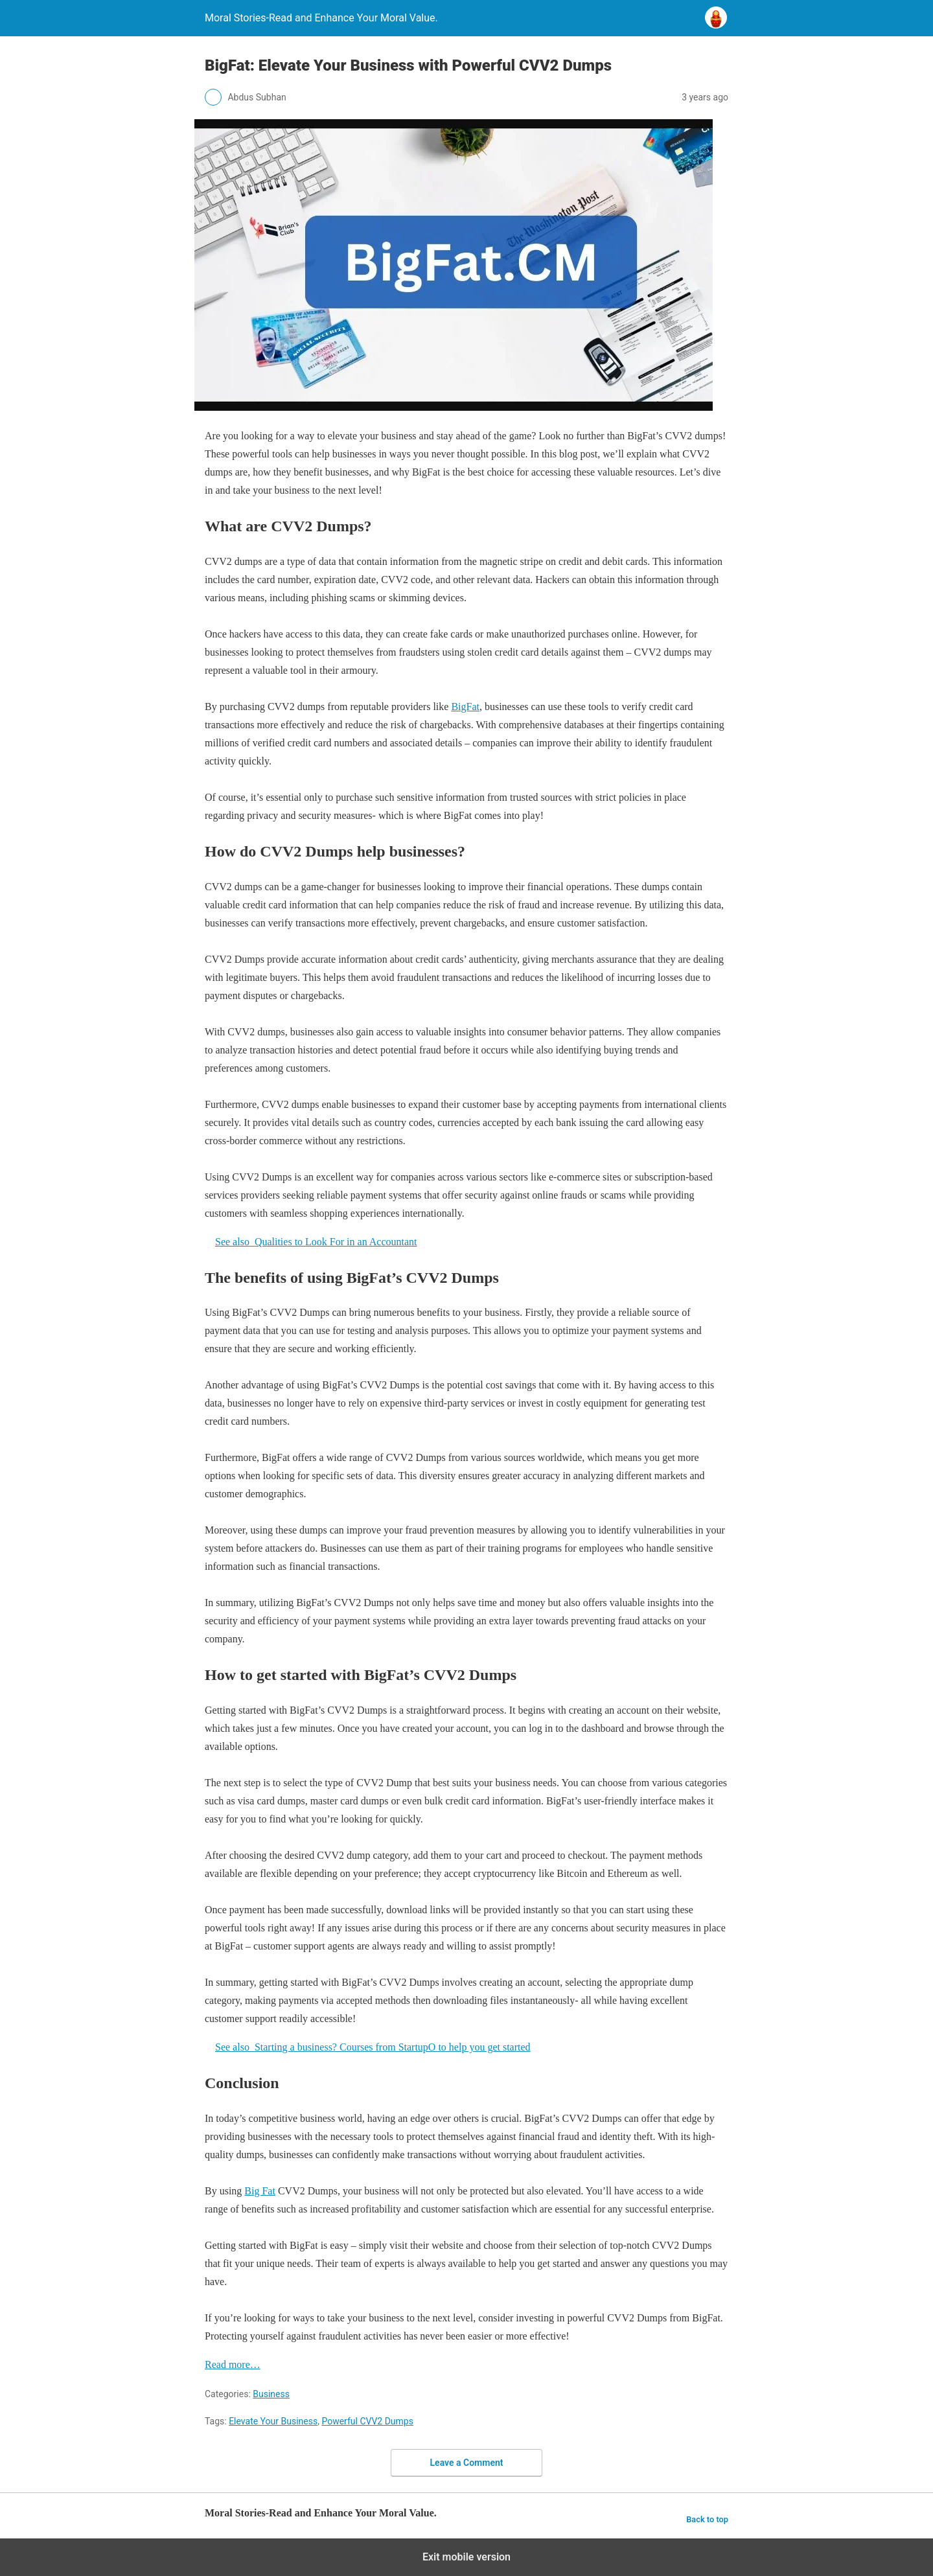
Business (271, 2394)
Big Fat (259, 2190)
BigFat (465, 706)
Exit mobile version (466, 2557)
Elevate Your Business (273, 2421)
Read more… (232, 2364)
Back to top (707, 2519)
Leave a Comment (466, 2462)
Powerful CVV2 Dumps (367, 2421)
